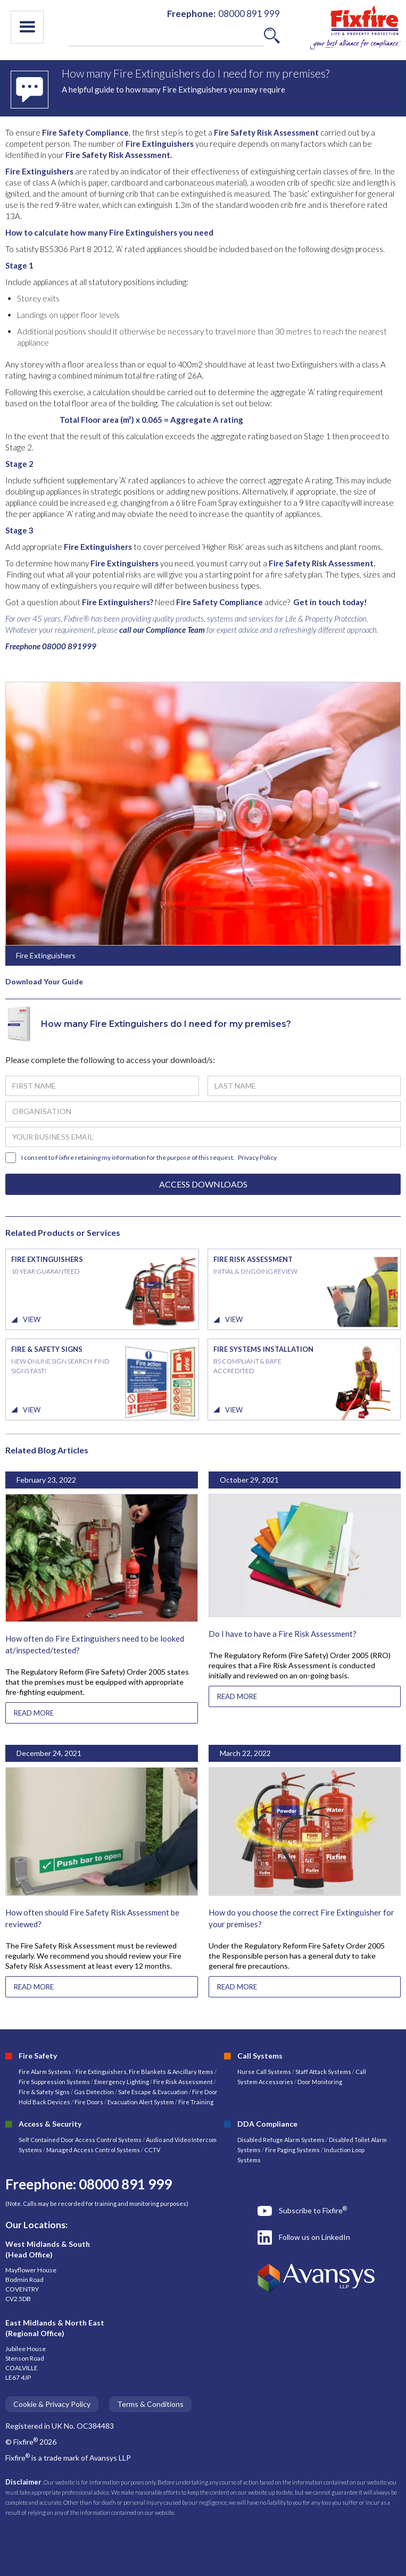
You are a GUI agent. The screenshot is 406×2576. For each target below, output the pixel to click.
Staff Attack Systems (323, 2071)
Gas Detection (94, 2091)
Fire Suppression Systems (54, 2081)
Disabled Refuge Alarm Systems (281, 2139)
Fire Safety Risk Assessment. (118, 155)
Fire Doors (89, 2101)
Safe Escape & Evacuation (153, 2091)
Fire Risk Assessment (183, 2081)
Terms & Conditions (150, 2403)
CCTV (152, 2149)
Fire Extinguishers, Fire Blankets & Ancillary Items (144, 2071)
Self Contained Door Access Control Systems (80, 2139)
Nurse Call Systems (264, 2071)
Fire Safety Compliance (85, 132)
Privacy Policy (257, 1157)
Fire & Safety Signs (44, 2091)
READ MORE (34, 1713)
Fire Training (195, 2101)
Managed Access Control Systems (93, 2149)
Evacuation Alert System (140, 2101)
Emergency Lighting (122, 2081)
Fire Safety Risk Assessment (266, 132)
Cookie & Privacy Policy (51, 2403)
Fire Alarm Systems (45, 2071)
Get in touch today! (330, 602)
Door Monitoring (319, 2081)
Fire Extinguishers (160, 143)
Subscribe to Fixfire (313, 2210)
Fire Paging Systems (292, 2149)
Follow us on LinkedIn (314, 2237)
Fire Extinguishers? (117, 602)
